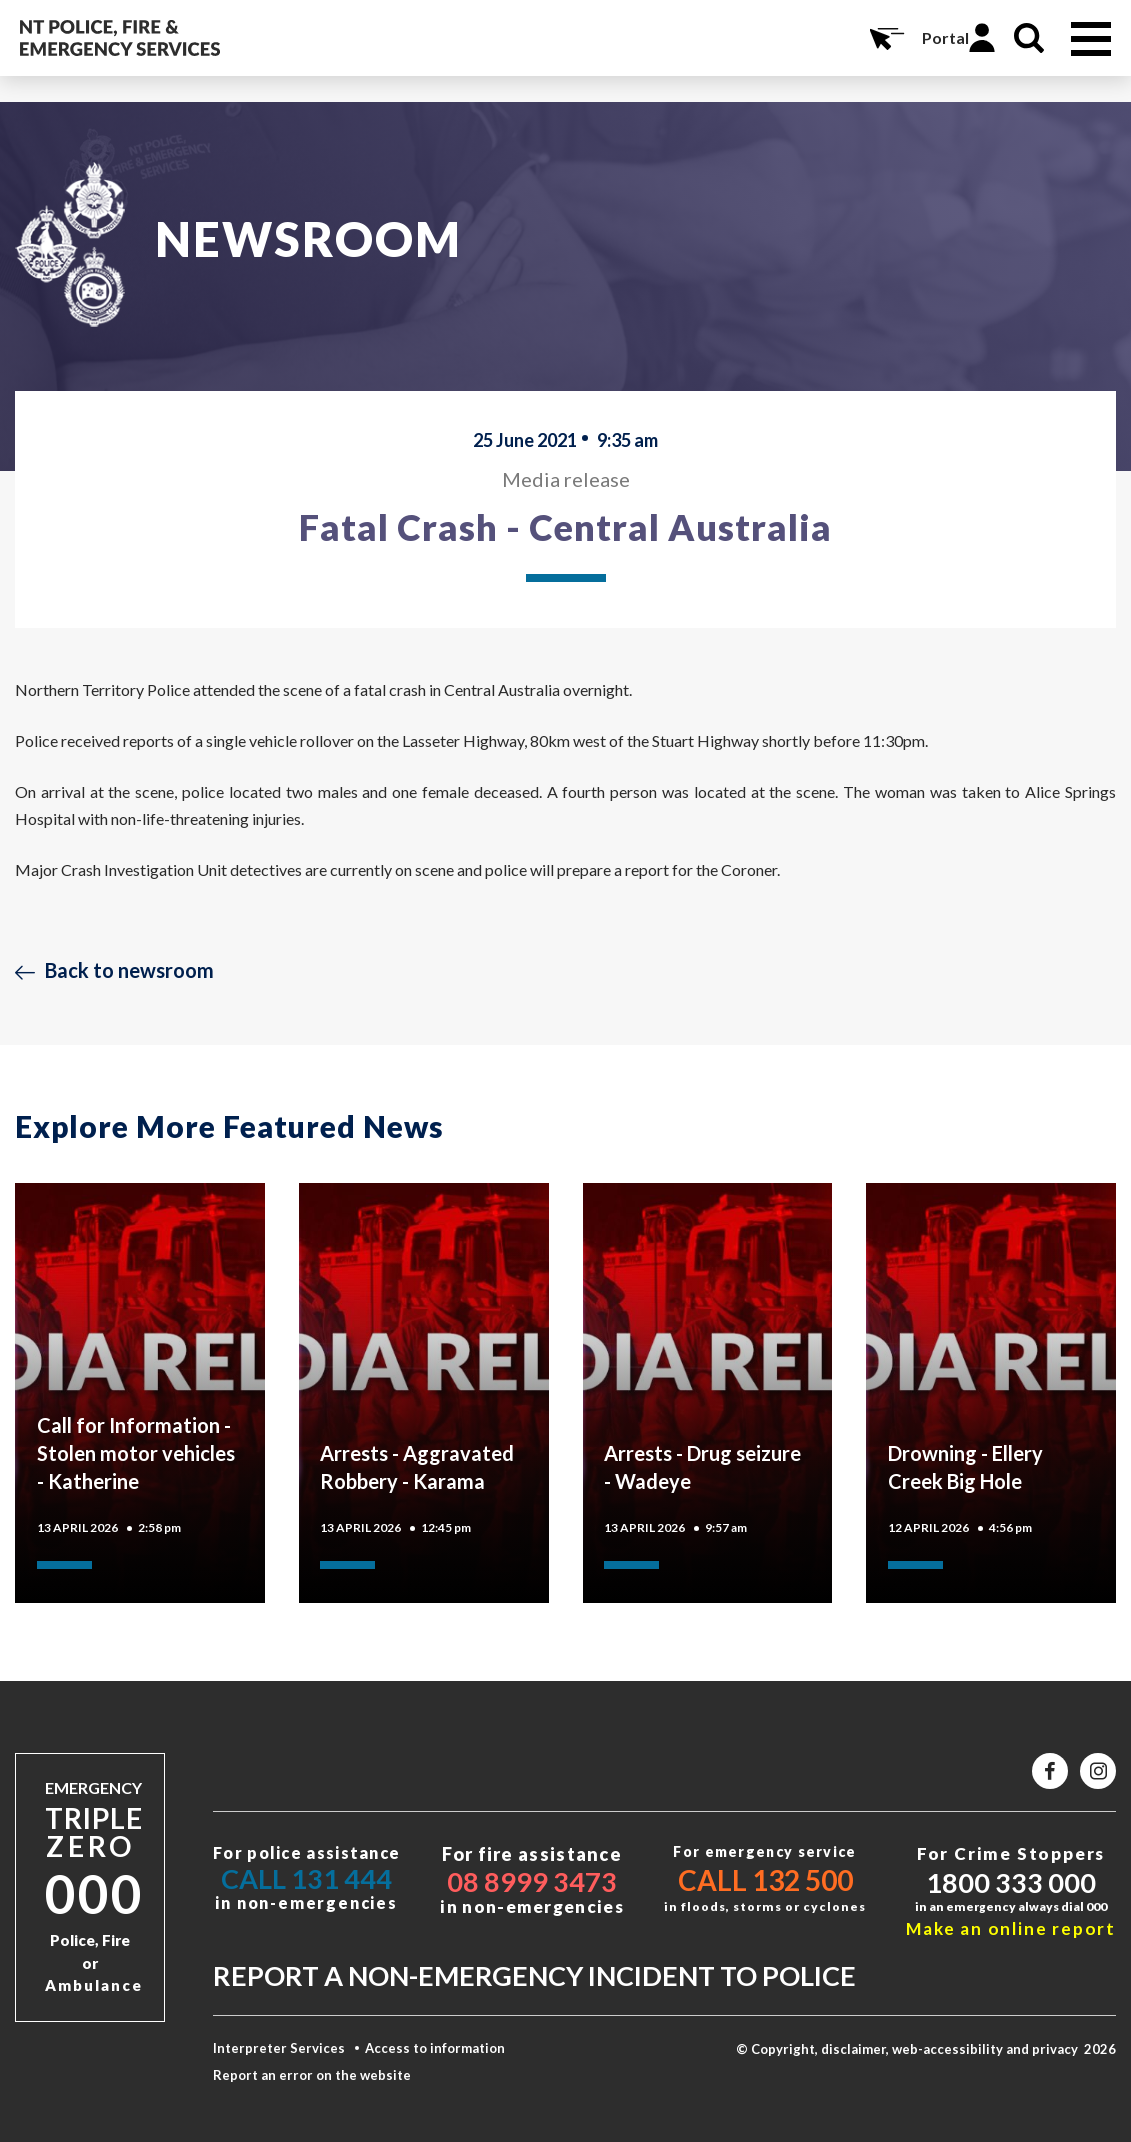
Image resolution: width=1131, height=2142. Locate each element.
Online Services (885, 38)
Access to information (435, 2048)
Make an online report (1011, 1928)
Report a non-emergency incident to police (534, 1975)
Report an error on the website (312, 2075)
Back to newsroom (129, 970)
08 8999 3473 (532, 1881)
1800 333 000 (1011, 1882)
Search (1029, 38)
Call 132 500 (765, 1880)
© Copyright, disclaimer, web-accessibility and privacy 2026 (926, 2049)
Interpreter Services (279, 2048)
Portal (945, 37)
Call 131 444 (306, 1878)
